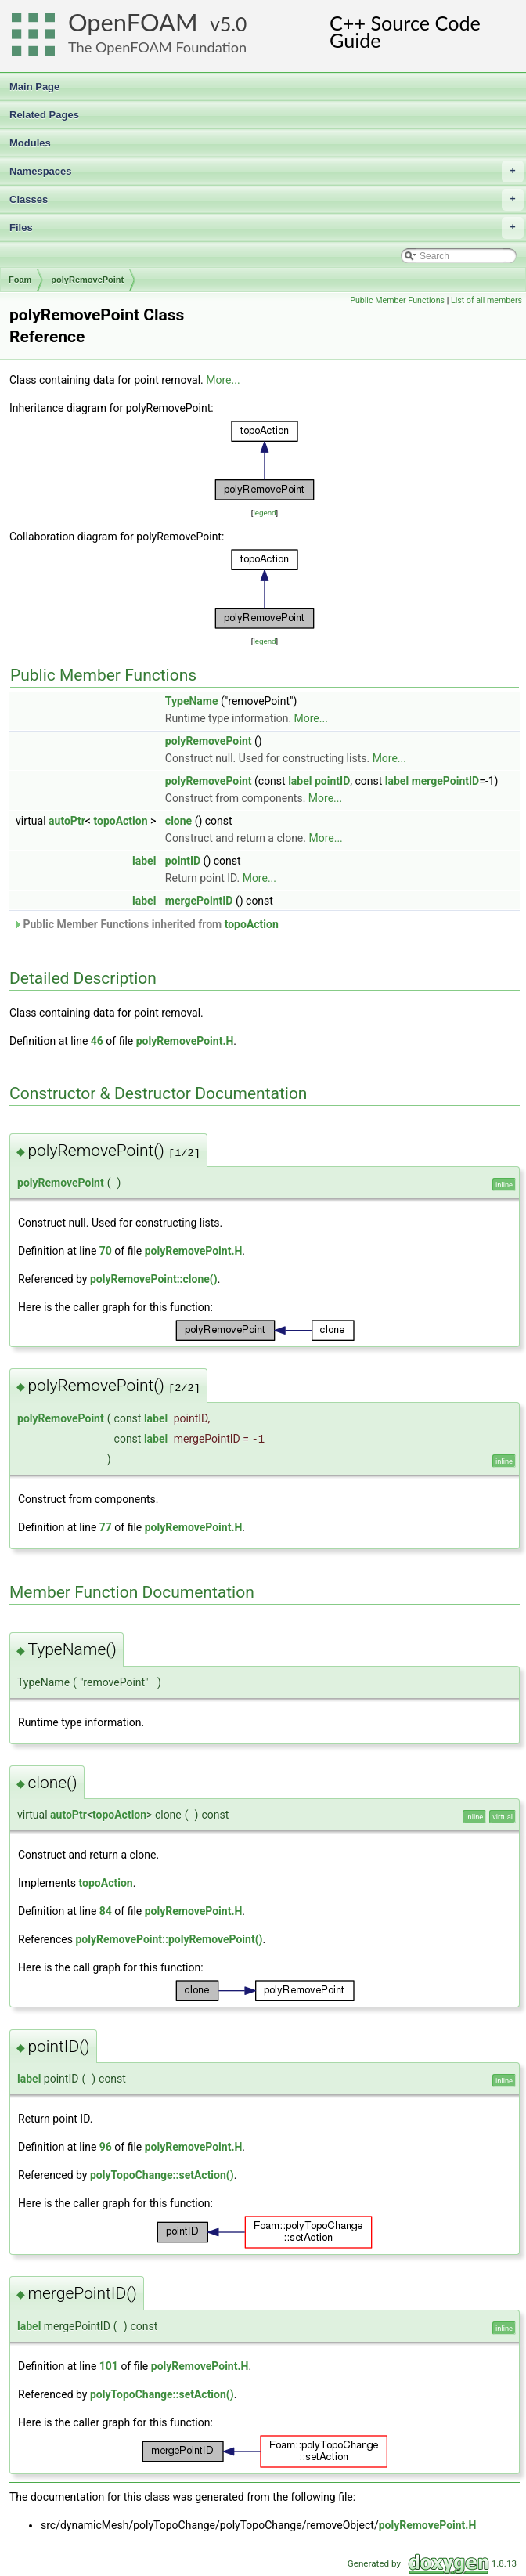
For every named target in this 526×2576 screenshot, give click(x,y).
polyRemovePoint (87, 279)
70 (105, 1251)
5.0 (233, 24)
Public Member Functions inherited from (146, 924)
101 (108, 2366)
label (300, 781)
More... (223, 380)
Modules (30, 143)
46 (97, 1041)
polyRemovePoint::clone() (154, 1279)
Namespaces (266, 171)
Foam (20, 279)
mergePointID (446, 781)
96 (105, 2147)
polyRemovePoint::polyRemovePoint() (168, 1939)
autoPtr (67, 821)
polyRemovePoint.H (185, 1041)
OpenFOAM (133, 22)
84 (105, 1911)
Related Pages (44, 115)
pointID (332, 781)
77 (105, 1527)
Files (266, 228)
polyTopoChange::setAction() (162, 2175)
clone (178, 821)
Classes (266, 200)
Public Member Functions (397, 300)
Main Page (34, 86)
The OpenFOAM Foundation (157, 47)
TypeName (191, 701)
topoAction (120, 821)
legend (264, 512)
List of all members (486, 300)
